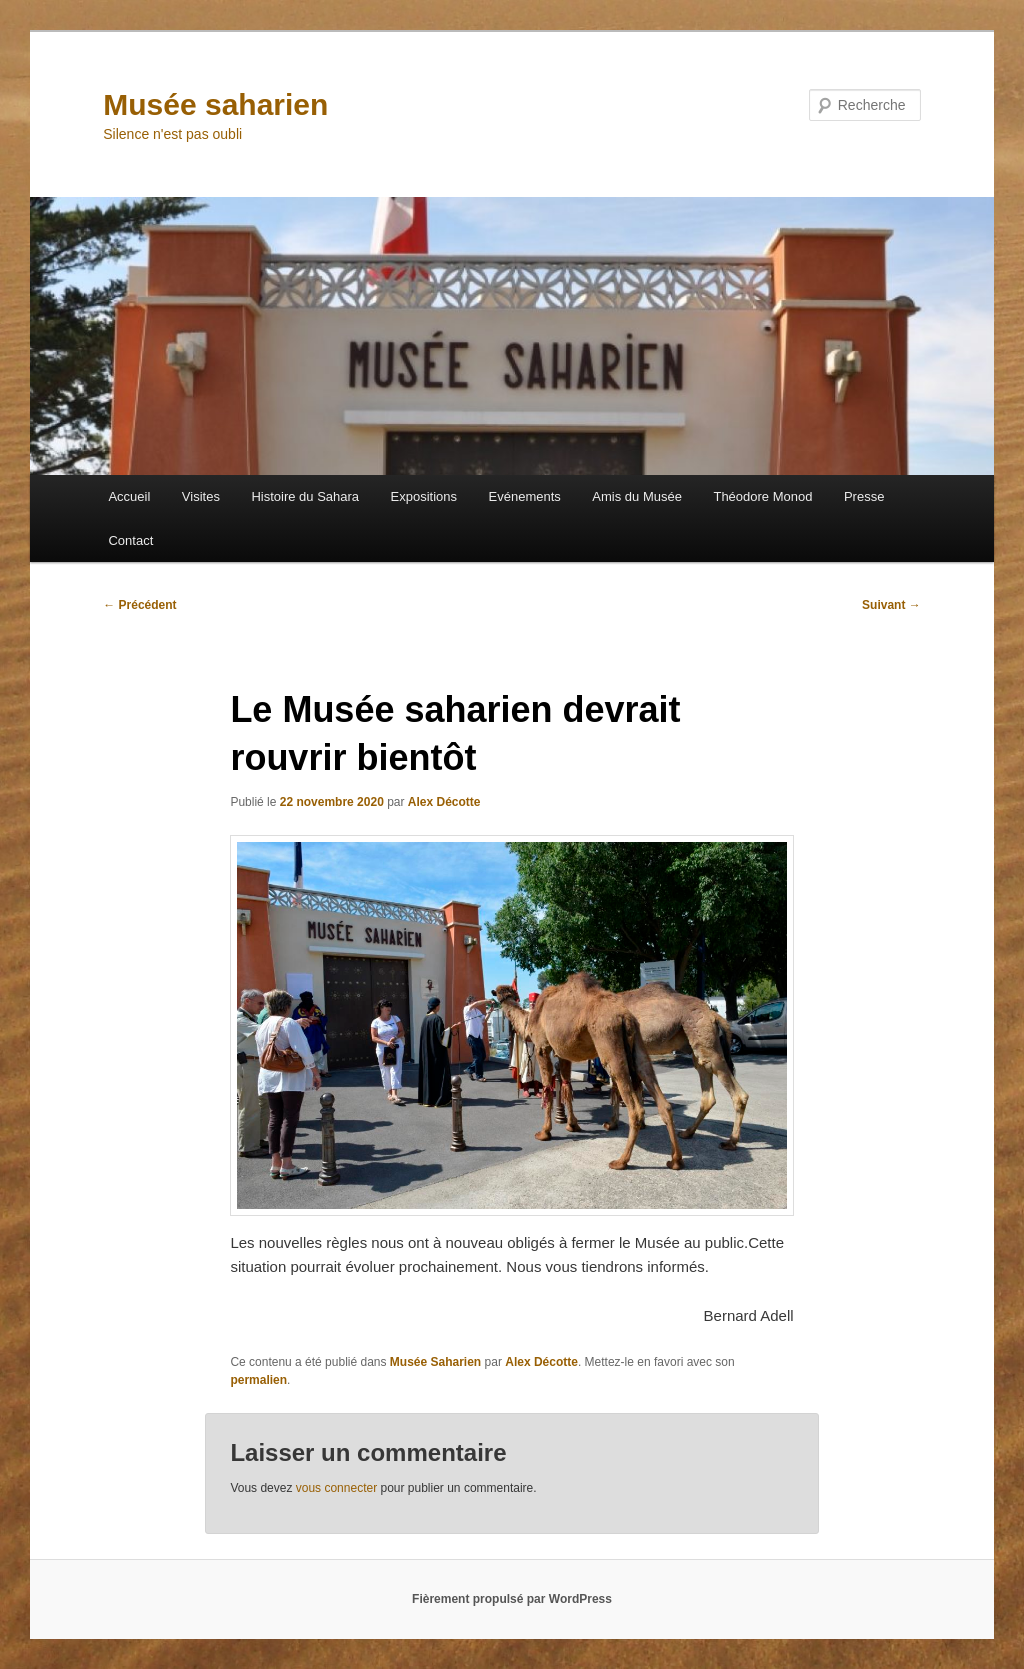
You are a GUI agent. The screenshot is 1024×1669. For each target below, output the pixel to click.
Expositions (424, 496)
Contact (130, 540)
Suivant (891, 605)
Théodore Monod (762, 496)
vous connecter (336, 1488)
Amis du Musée (637, 496)
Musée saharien (215, 104)
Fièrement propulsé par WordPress (512, 1599)
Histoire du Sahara (305, 496)
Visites (201, 496)
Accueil (129, 496)
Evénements (525, 496)
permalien (258, 1380)
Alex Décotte (444, 802)
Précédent (139, 605)
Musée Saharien (435, 1362)
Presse (864, 496)
